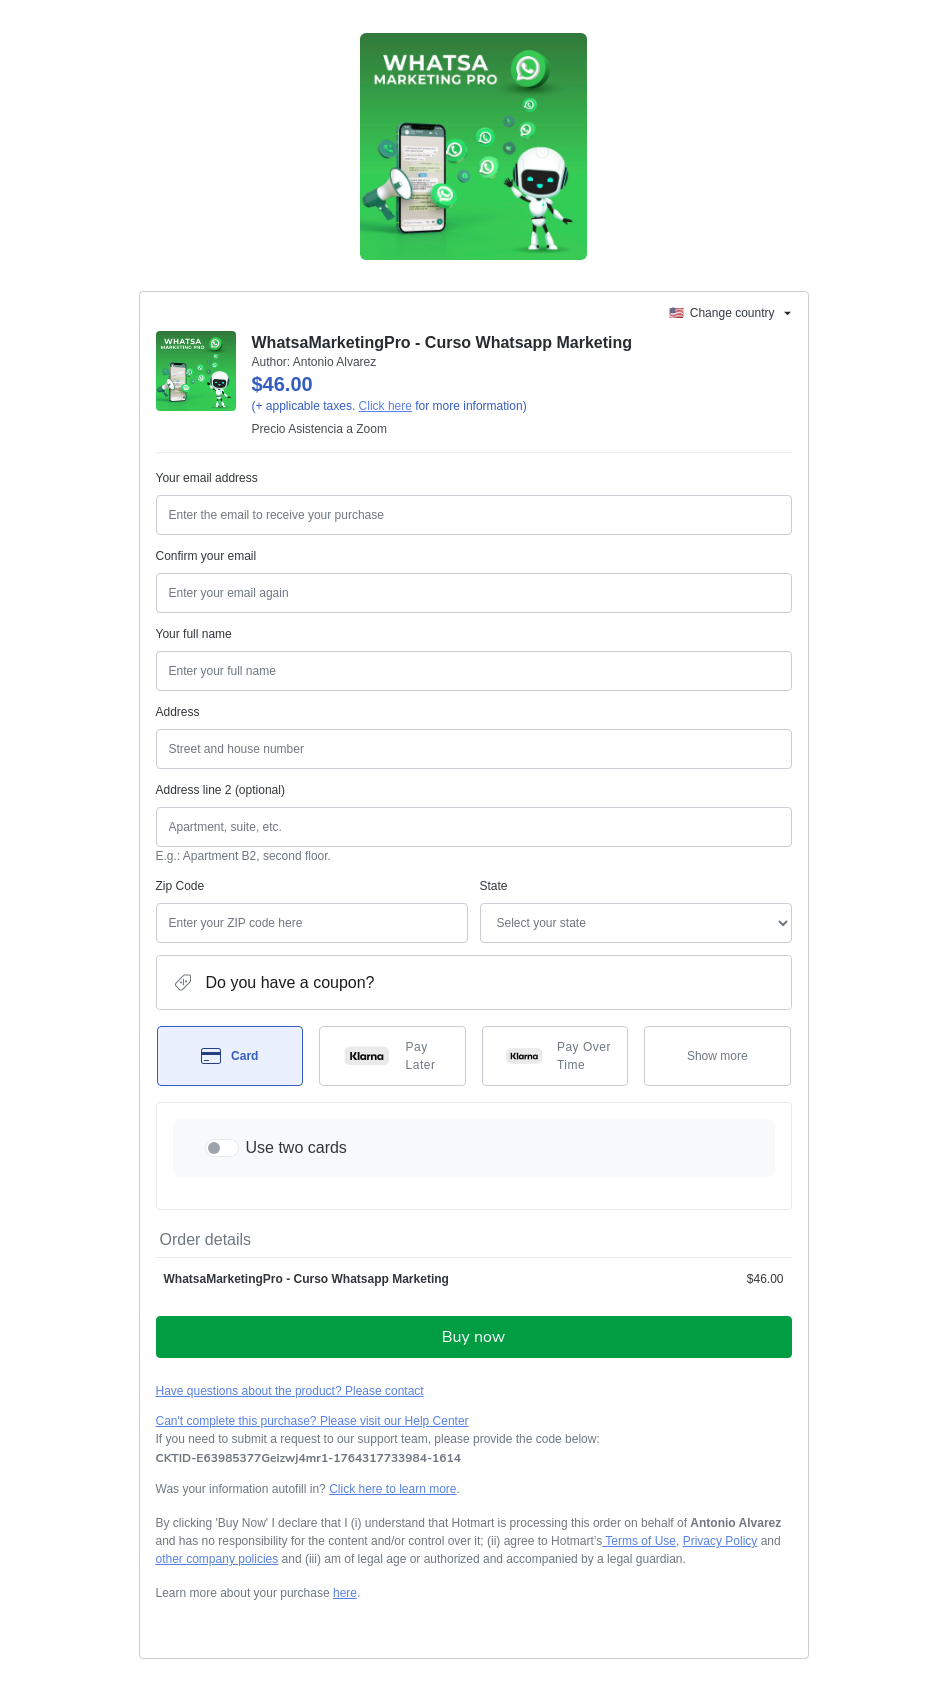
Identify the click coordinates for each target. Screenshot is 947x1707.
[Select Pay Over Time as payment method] (555, 1056)
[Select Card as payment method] (230, 1056)
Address (178, 712)
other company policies (217, 1559)
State (494, 886)
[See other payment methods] (717, 1056)
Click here (385, 406)
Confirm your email (206, 556)
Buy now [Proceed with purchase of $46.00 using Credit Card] (473, 1337)
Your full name (194, 634)
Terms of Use (639, 1541)
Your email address (207, 478)
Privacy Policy (720, 1541)
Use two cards (296, 1147)
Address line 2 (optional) (220, 790)
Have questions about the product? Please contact (290, 1391)
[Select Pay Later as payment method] (392, 1056)
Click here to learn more (392, 1489)
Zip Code (180, 886)
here (345, 1593)
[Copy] (308, 1458)
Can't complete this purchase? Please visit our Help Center (312, 1421)
